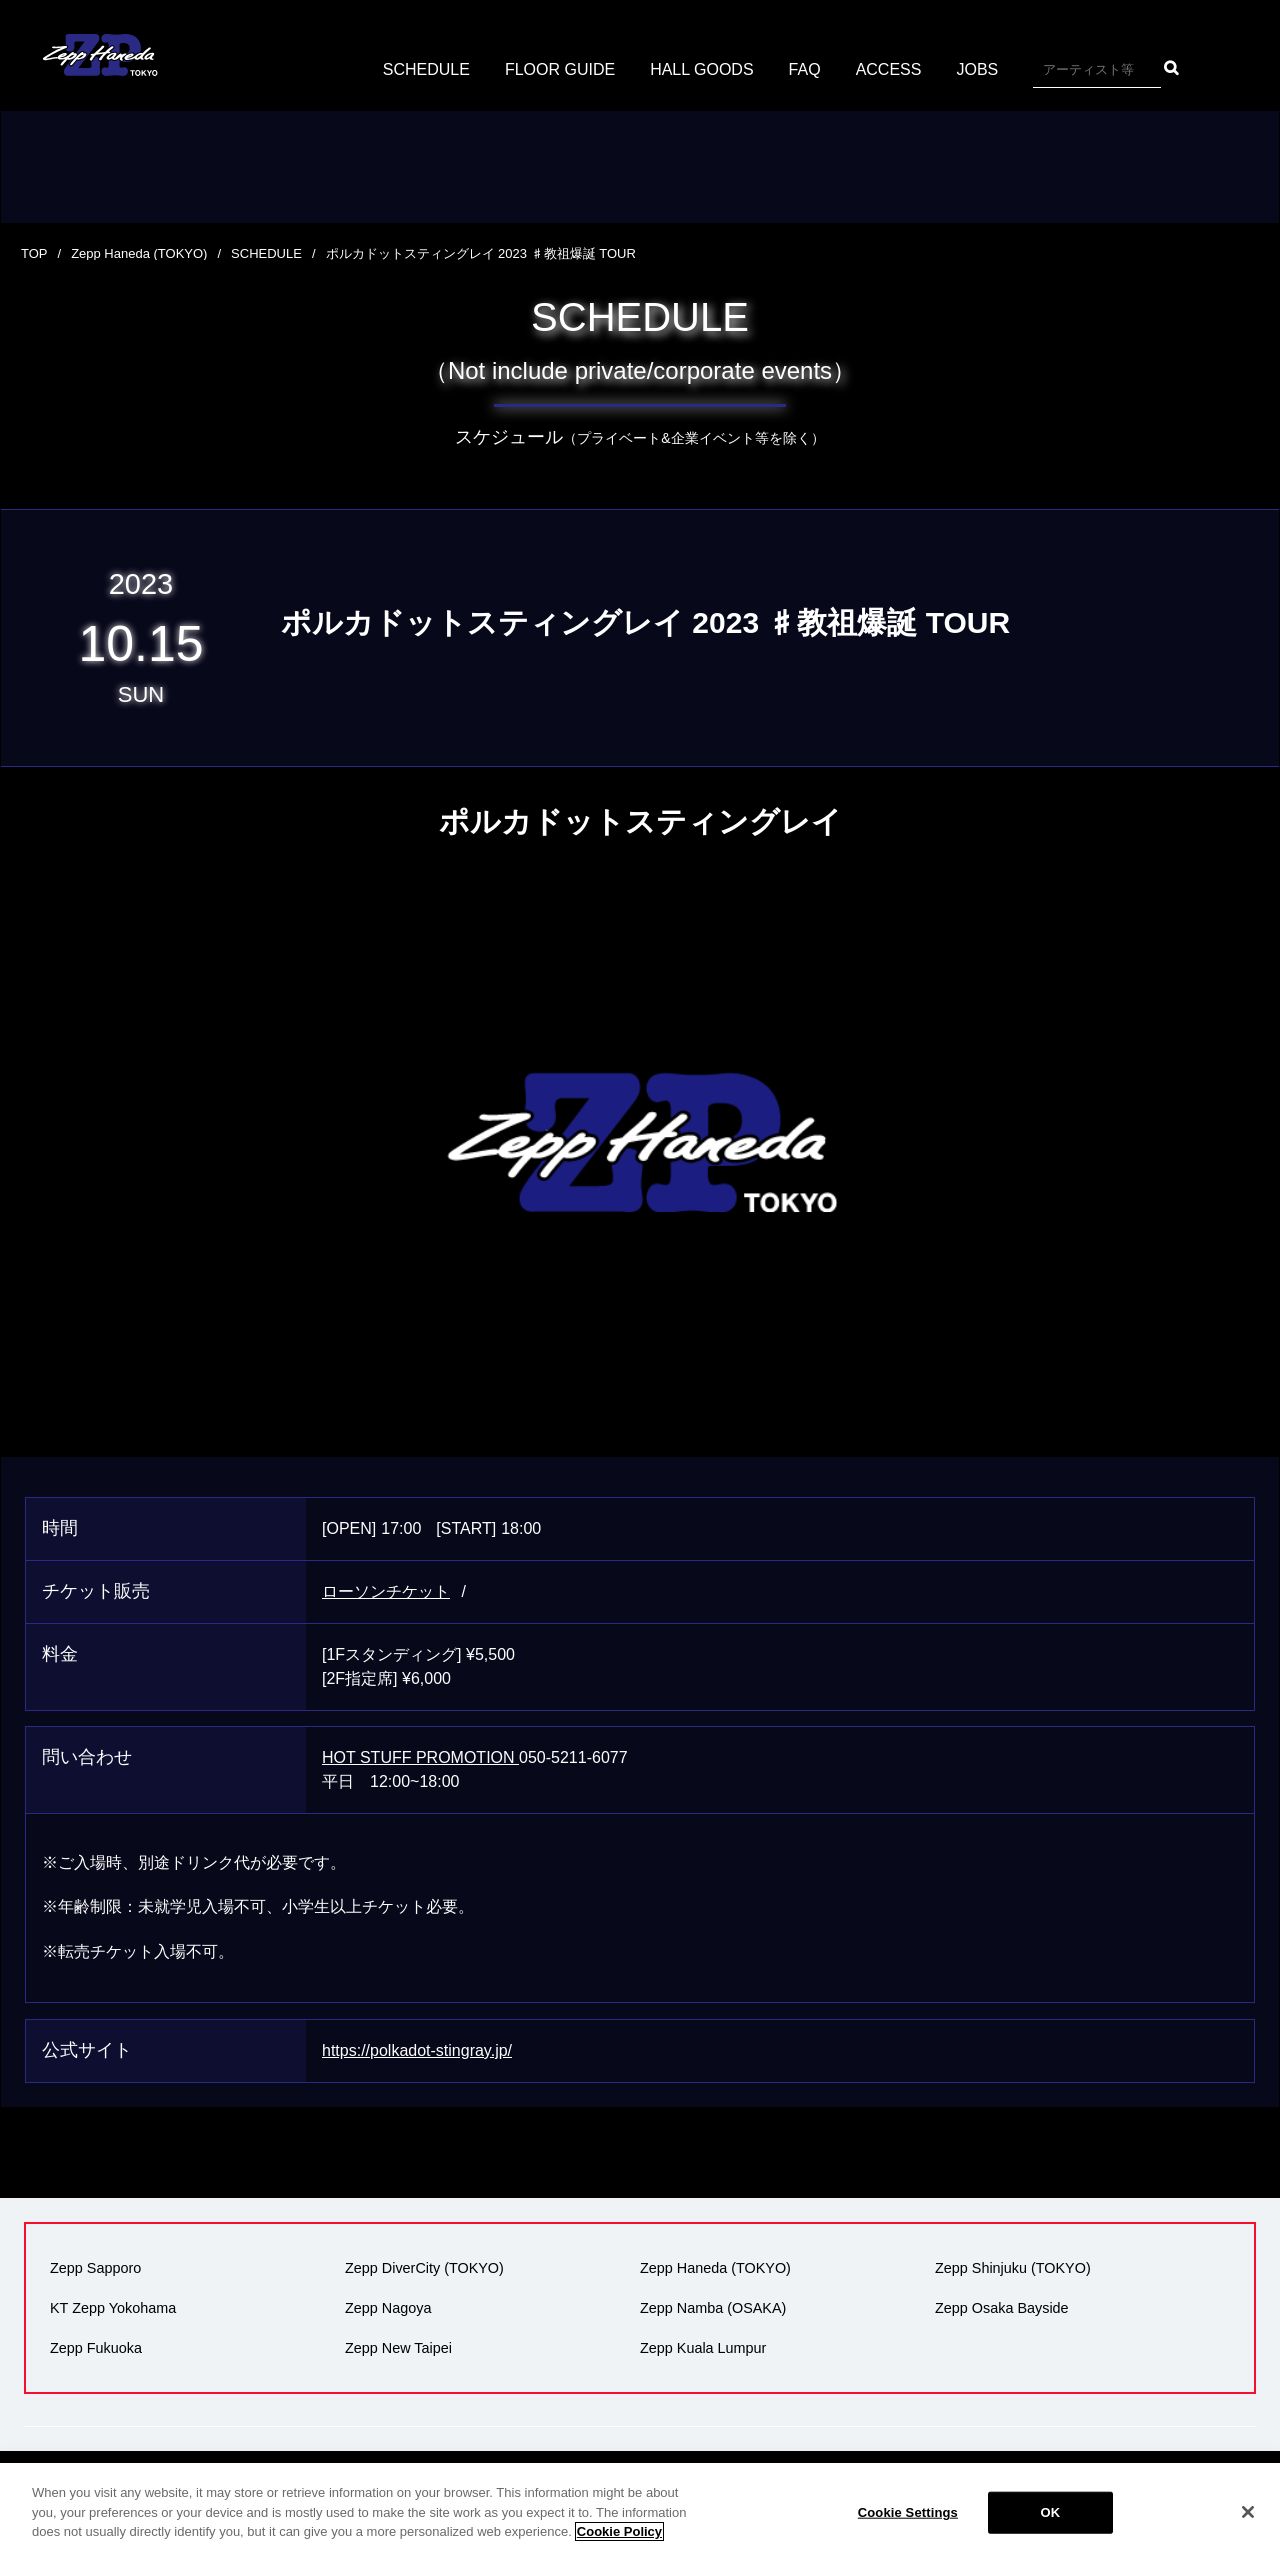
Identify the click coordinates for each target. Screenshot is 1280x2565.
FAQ (805, 69)
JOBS (977, 69)
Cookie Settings (908, 2512)
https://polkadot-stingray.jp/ (417, 2050)
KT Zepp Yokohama (113, 2308)
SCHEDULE (426, 69)
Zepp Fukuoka (96, 2348)
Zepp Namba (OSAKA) (713, 2308)
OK (1050, 2512)
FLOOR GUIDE (560, 69)
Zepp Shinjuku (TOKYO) (1013, 2268)
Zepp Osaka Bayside (1002, 2308)
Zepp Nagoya (388, 2308)
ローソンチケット (386, 1591)
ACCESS (889, 69)
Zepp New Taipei (398, 2348)
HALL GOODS (701, 69)
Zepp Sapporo (95, 2268)
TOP (34, 253)
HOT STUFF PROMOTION (420, 1757)
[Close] (1248, 2512)
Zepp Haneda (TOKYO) (139, 253)
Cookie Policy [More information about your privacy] (619, 2531)
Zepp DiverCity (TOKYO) (424, 2268)
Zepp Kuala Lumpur (703, 2348)
